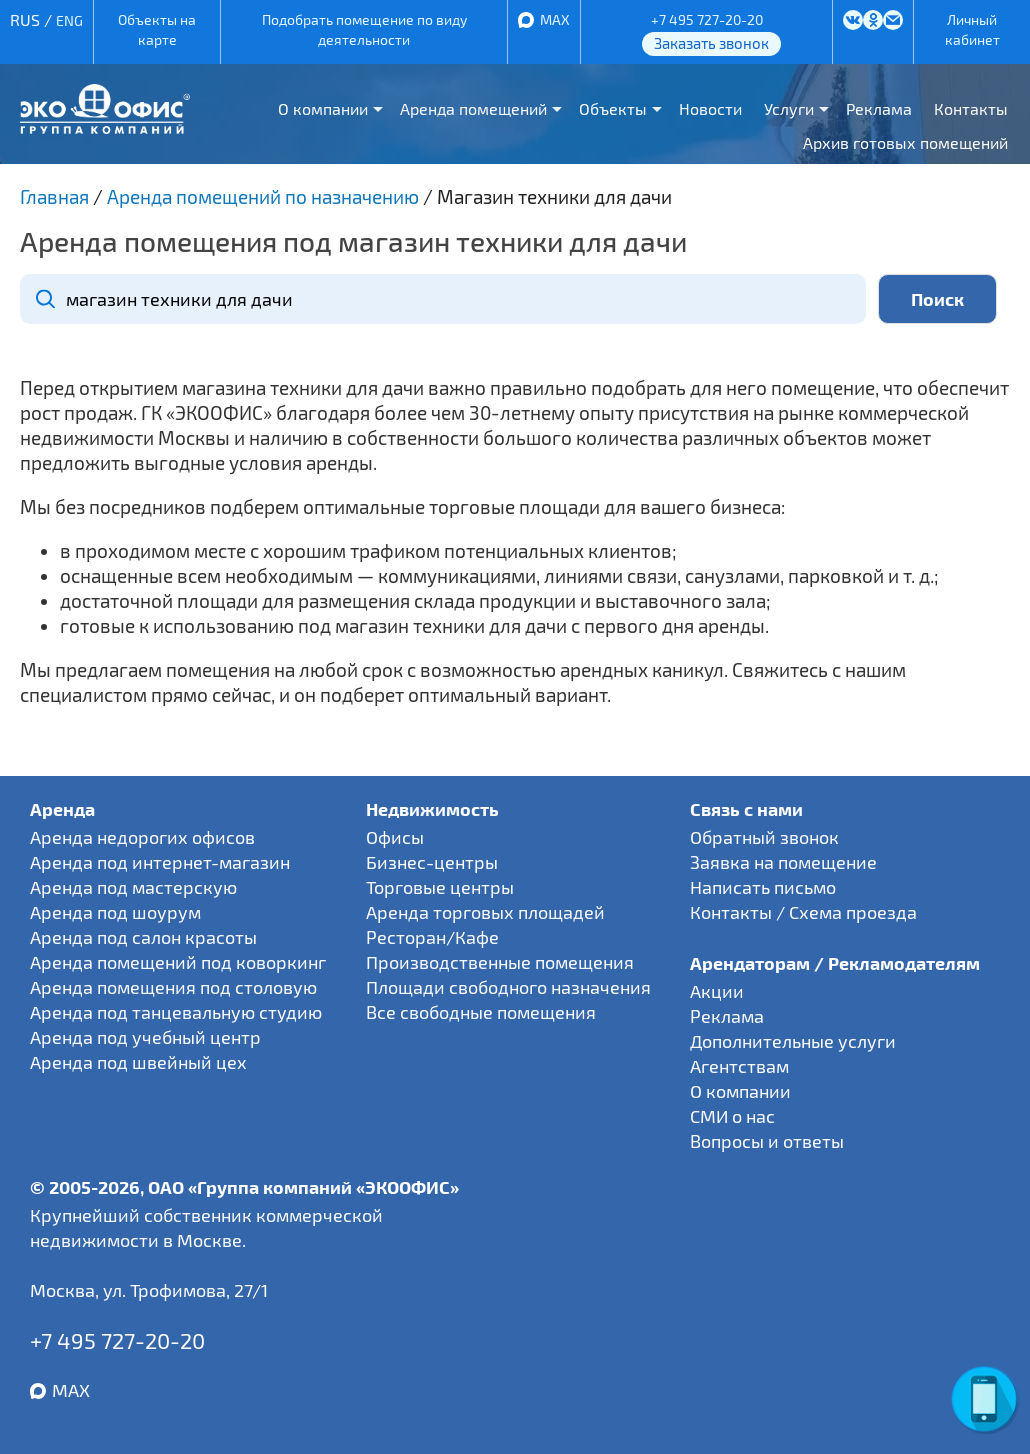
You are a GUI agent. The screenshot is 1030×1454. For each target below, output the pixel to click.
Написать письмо (763, 887)
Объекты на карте (157, 29)
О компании (323, 108)
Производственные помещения (500, 962)
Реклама (879, 108)
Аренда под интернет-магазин (160, 862)
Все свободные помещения (481, 1012)
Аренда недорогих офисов (142, 837)
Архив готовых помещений (905, 142)
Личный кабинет (972, 29)
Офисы (395, 837)
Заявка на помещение (783, 862)
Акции (717, 991)
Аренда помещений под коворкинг (178, 962)
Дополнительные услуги (793, 1041)
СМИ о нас (732, 1116)
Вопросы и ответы (767, 1141)
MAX (555, 19)
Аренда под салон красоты (143, 937)
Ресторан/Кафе (432, 937)
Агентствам (739, 1066)
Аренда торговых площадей (485, 912)
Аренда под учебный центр (145, 1037)
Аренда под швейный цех (138, 1062)
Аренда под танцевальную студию (176, 1012)
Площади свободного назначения (508, 987)
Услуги (789, 108)
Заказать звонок (711, 43)
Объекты (613, 108)
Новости (710, 108)
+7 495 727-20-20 (707, 19)
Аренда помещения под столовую (173, 987)
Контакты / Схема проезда (803, 912)
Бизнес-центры (432, 862)
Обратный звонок (764, 837)
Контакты (971, 108)
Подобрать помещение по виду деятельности (364, 29)
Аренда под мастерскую (133, 887)
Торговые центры (440, 887)
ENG (69, 20)
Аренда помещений (473, 108)
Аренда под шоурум (115, 912)
